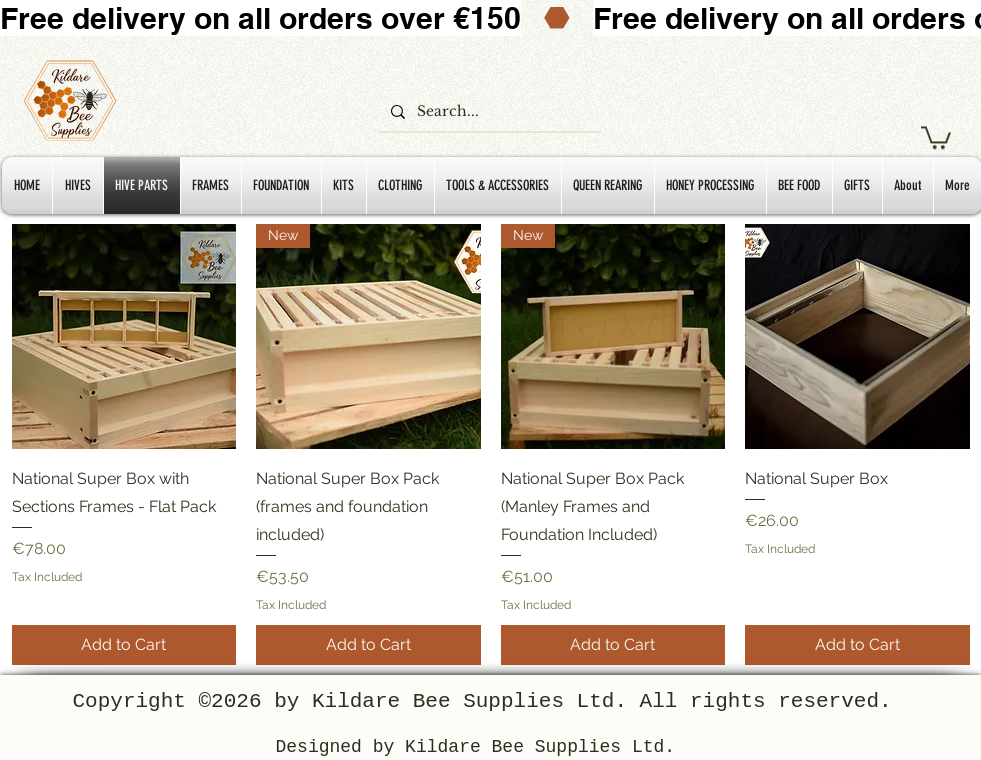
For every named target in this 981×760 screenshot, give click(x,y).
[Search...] (488, 112)
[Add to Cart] (124, 645)
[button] (936, 136)
